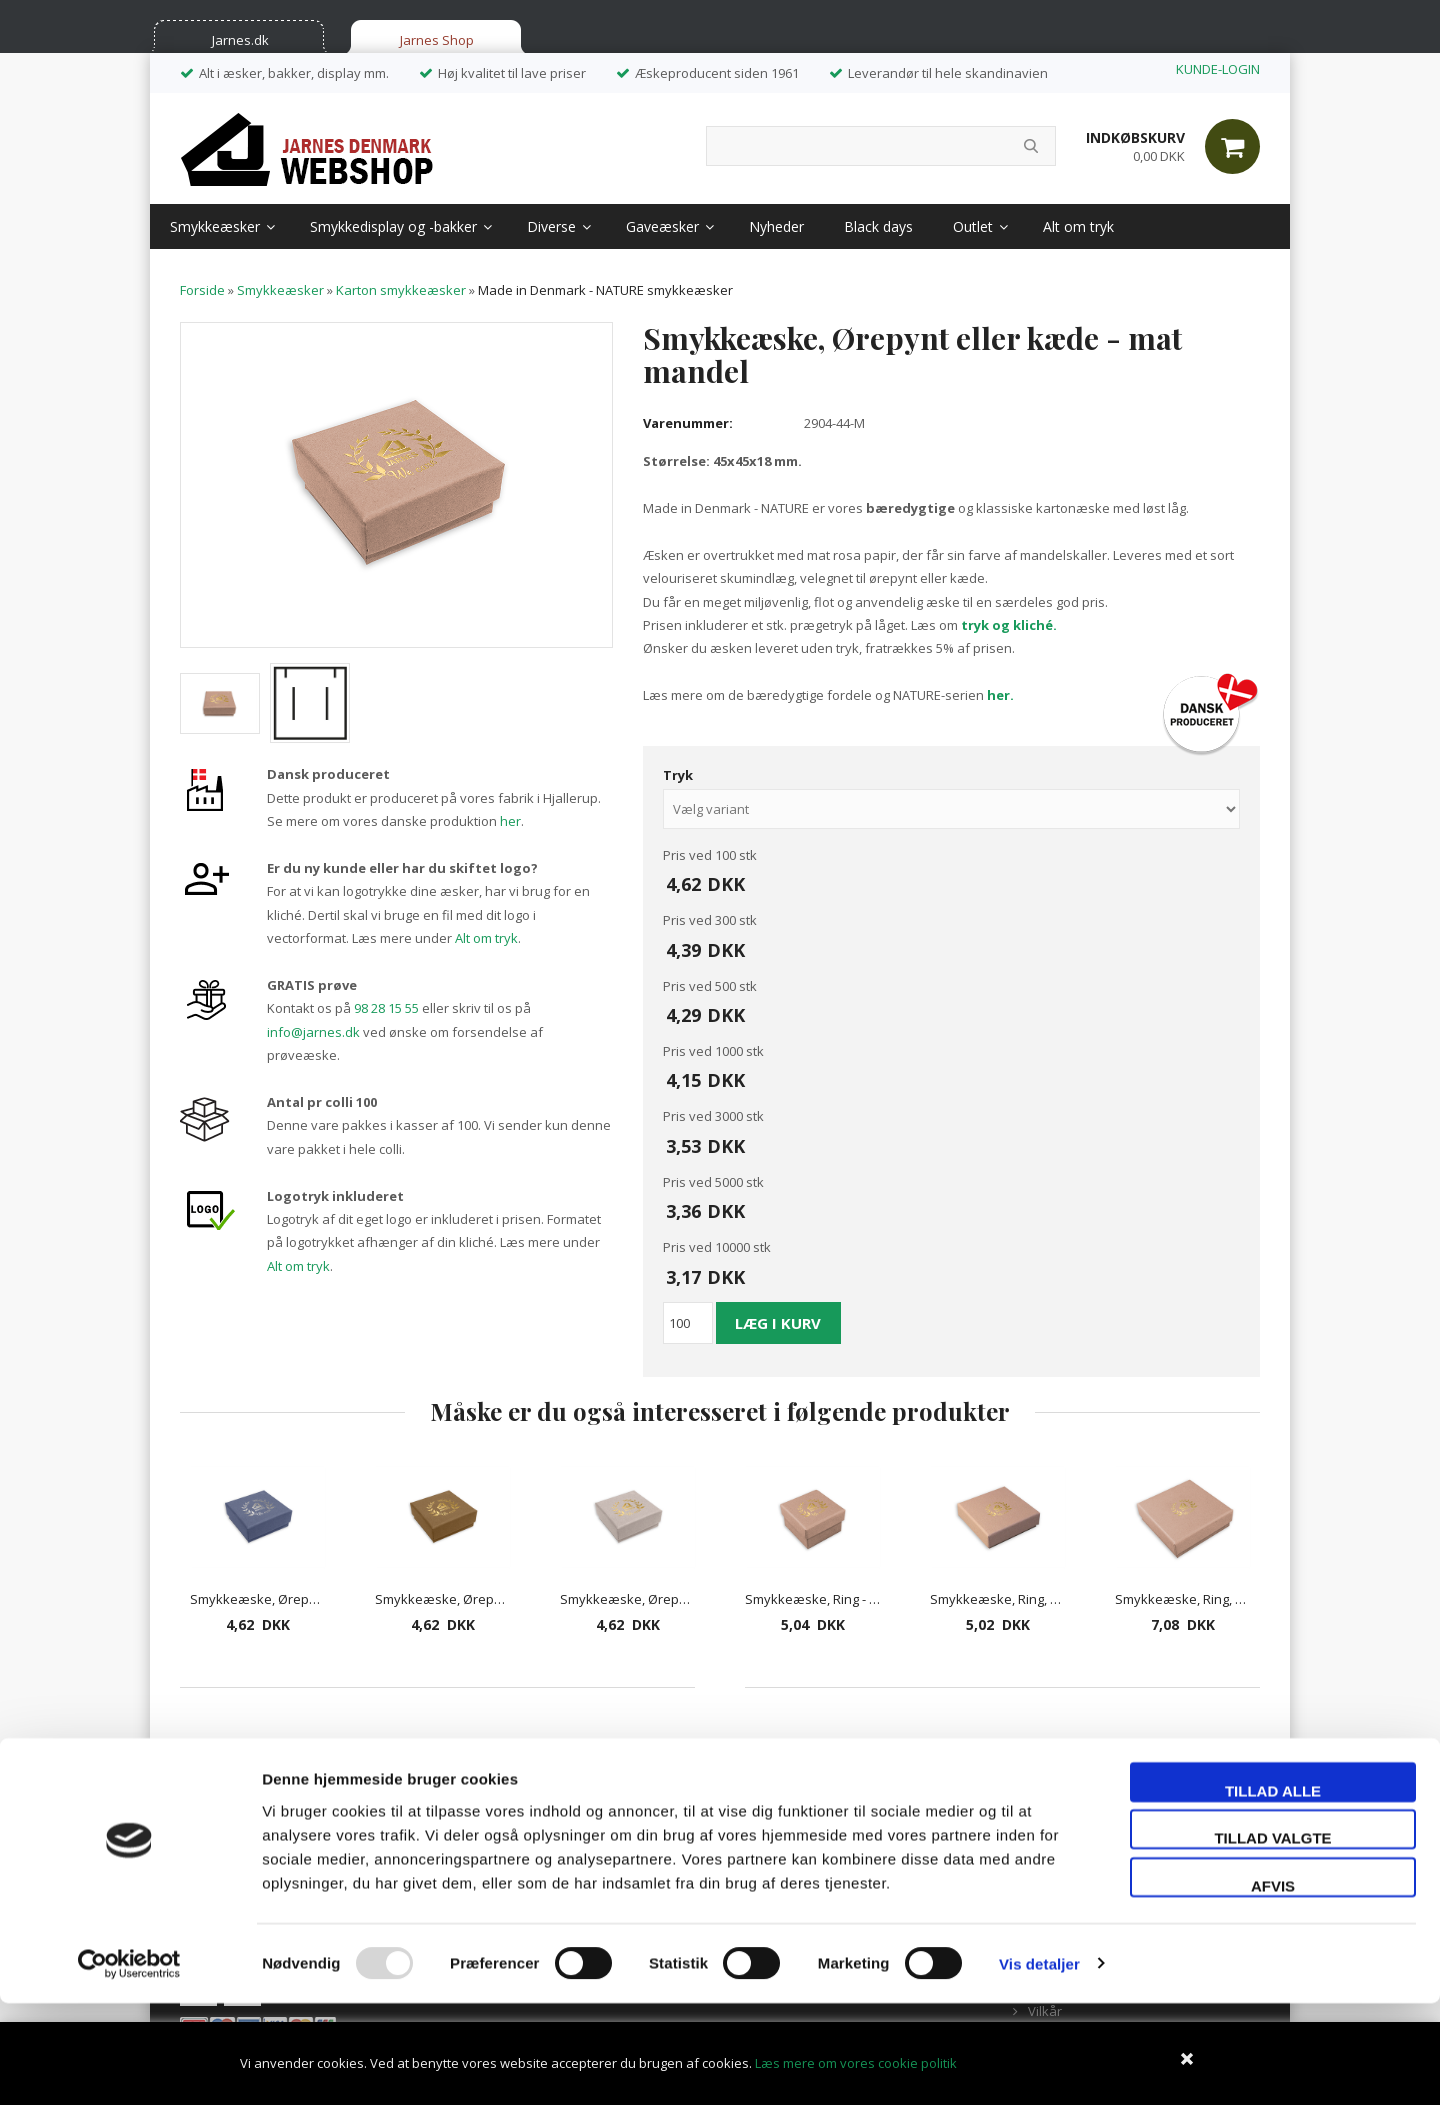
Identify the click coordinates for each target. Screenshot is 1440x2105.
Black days (878, 226)
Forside (202, 290)
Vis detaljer (1039, 2065)
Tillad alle (1273, 1892)
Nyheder (776, 226)
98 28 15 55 (386, 1008)
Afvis (1273, 1987)
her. (1000, 695)
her (510, 821)
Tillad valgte (1272, 1940)
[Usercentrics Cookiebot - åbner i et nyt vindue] (129, 2066)
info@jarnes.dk (313, 1032)
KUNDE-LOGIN (1218, 69)
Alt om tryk (1078, 226)
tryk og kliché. (1009, 625)
